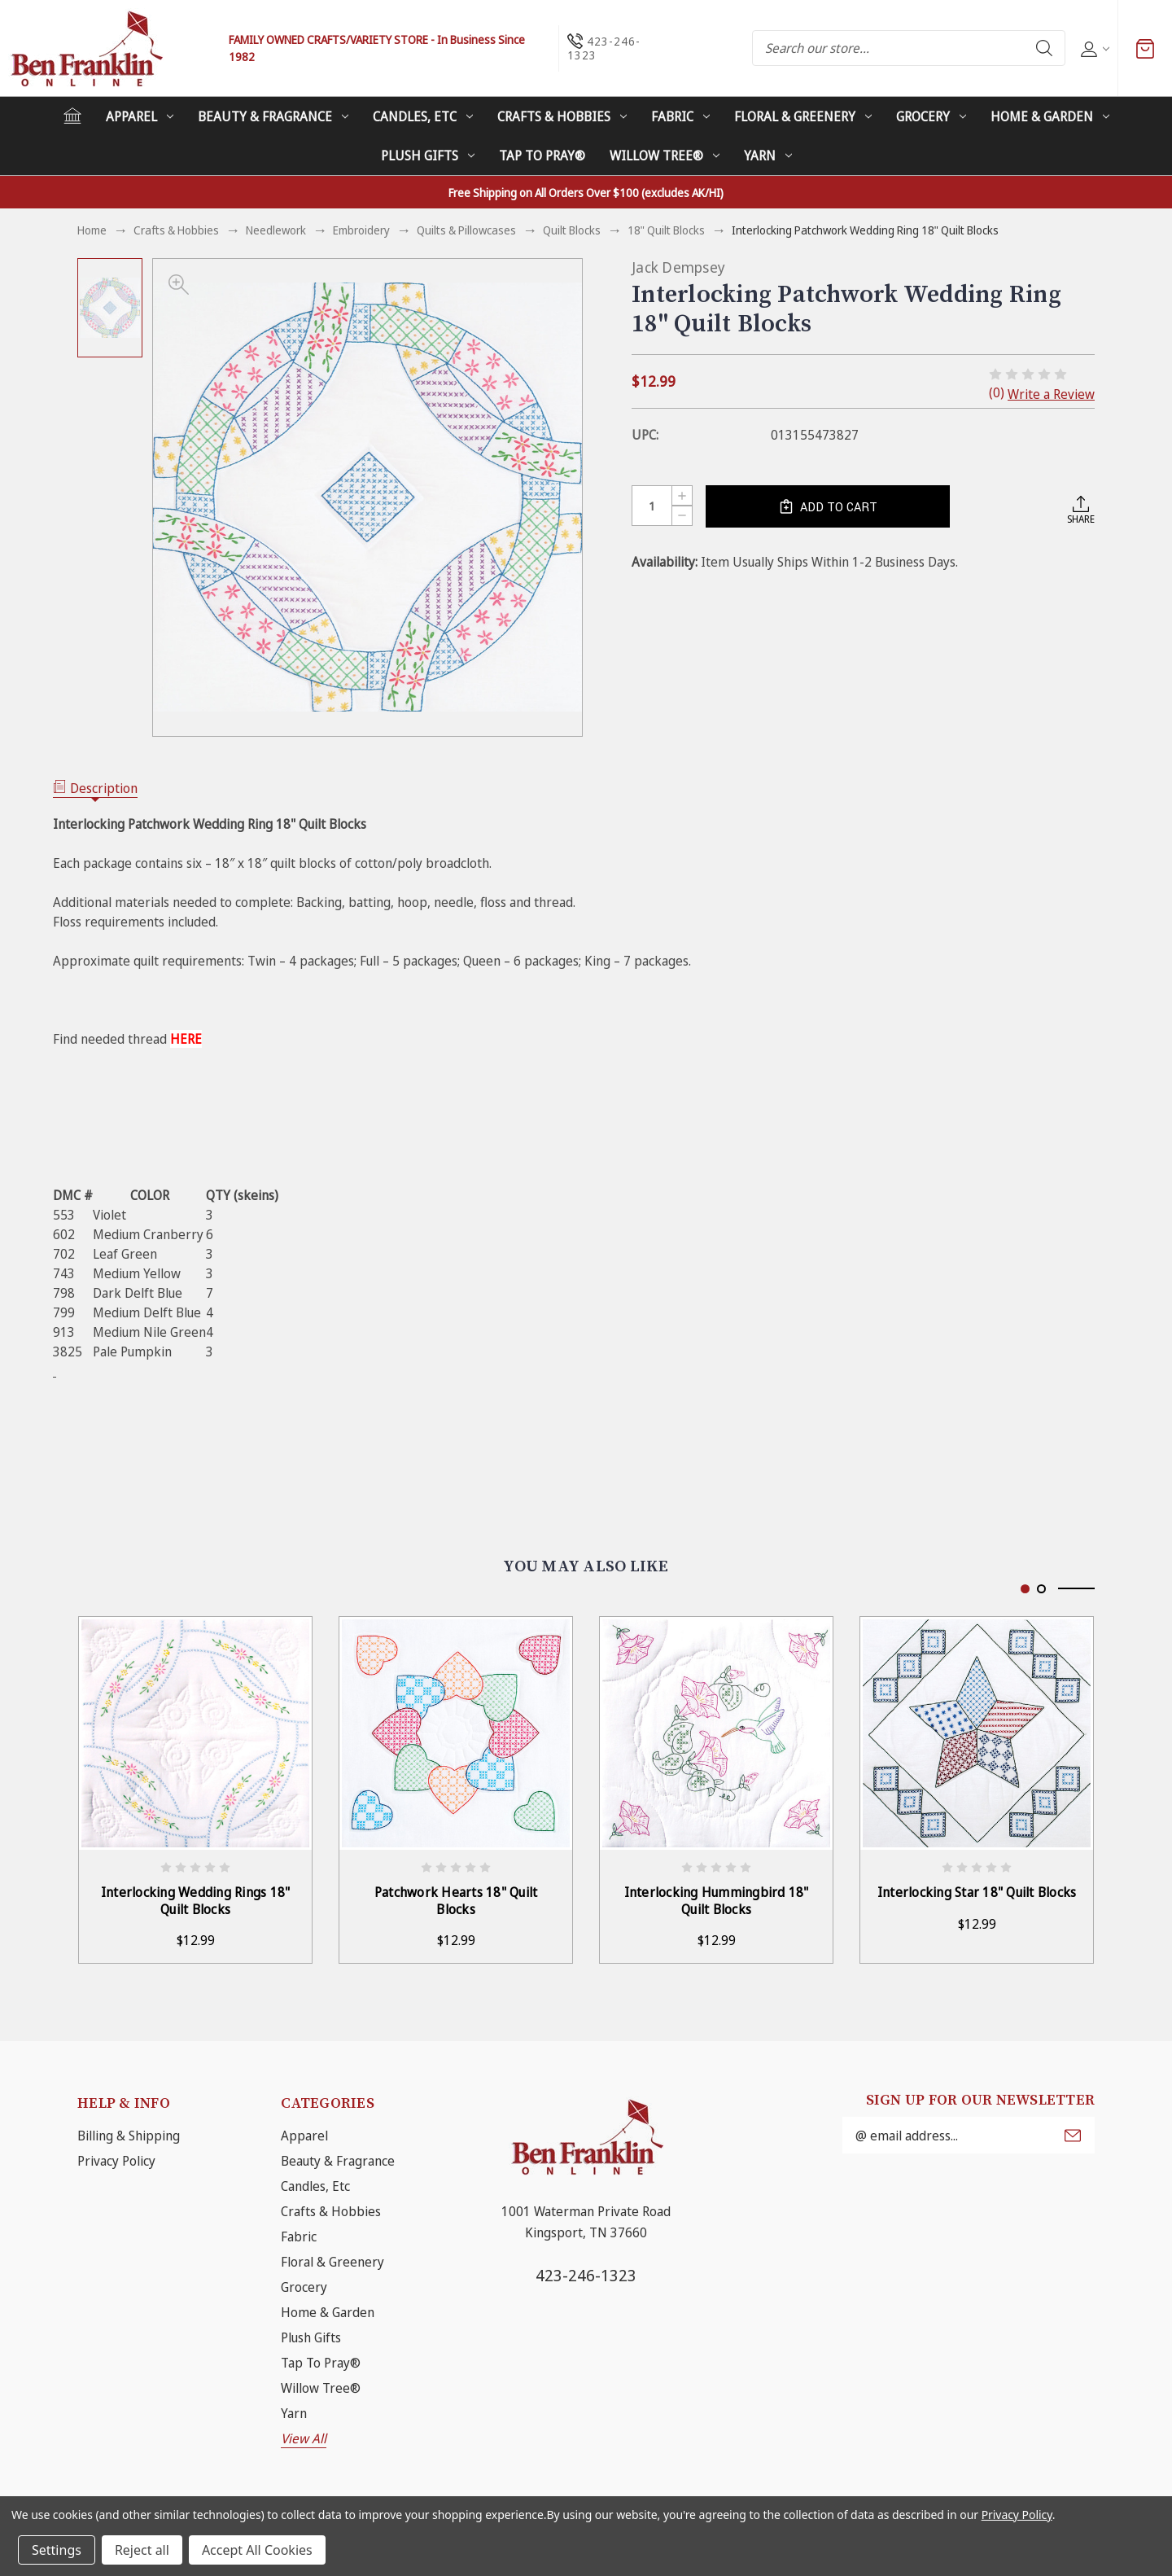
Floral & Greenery (803, 116)
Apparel (139, 116)
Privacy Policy (116, 2161)
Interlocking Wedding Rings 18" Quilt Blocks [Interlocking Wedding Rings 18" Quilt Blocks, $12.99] (196, 1901)
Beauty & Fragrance (273, 116)
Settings (56, 2550)
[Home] (72, 116)
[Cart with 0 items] (1145, 48)
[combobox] (908, 48)
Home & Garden (1050, 116)
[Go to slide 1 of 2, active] (1025, 1588)
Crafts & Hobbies (562, 116)
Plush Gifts (427, 155)
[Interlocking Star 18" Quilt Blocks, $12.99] (977, 1733)
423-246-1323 (586, 2275)
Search (1044, 48)
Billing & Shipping (128, 2135)
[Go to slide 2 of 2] (1041, 1588)
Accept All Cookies (257, 2550)
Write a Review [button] (1051, 394)
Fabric (680, 116)
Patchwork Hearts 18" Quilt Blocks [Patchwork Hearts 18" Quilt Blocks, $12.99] (456, 1901)
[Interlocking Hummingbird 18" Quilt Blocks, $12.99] (716, 1733)
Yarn (768, 155)
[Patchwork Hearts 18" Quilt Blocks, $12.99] (456, 1733)
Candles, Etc (423, 116)
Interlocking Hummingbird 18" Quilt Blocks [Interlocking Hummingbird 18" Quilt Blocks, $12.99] (716, 1901)
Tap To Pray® (542, 155)
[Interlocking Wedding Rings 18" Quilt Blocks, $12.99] (195, 1733)
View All (303, 2438)
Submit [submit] (1072, 2135)
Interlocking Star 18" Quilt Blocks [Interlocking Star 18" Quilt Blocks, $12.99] (977, 1892)
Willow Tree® (664, 155)
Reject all (142, 2550)
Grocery (931, 116)
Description (95, 788)
